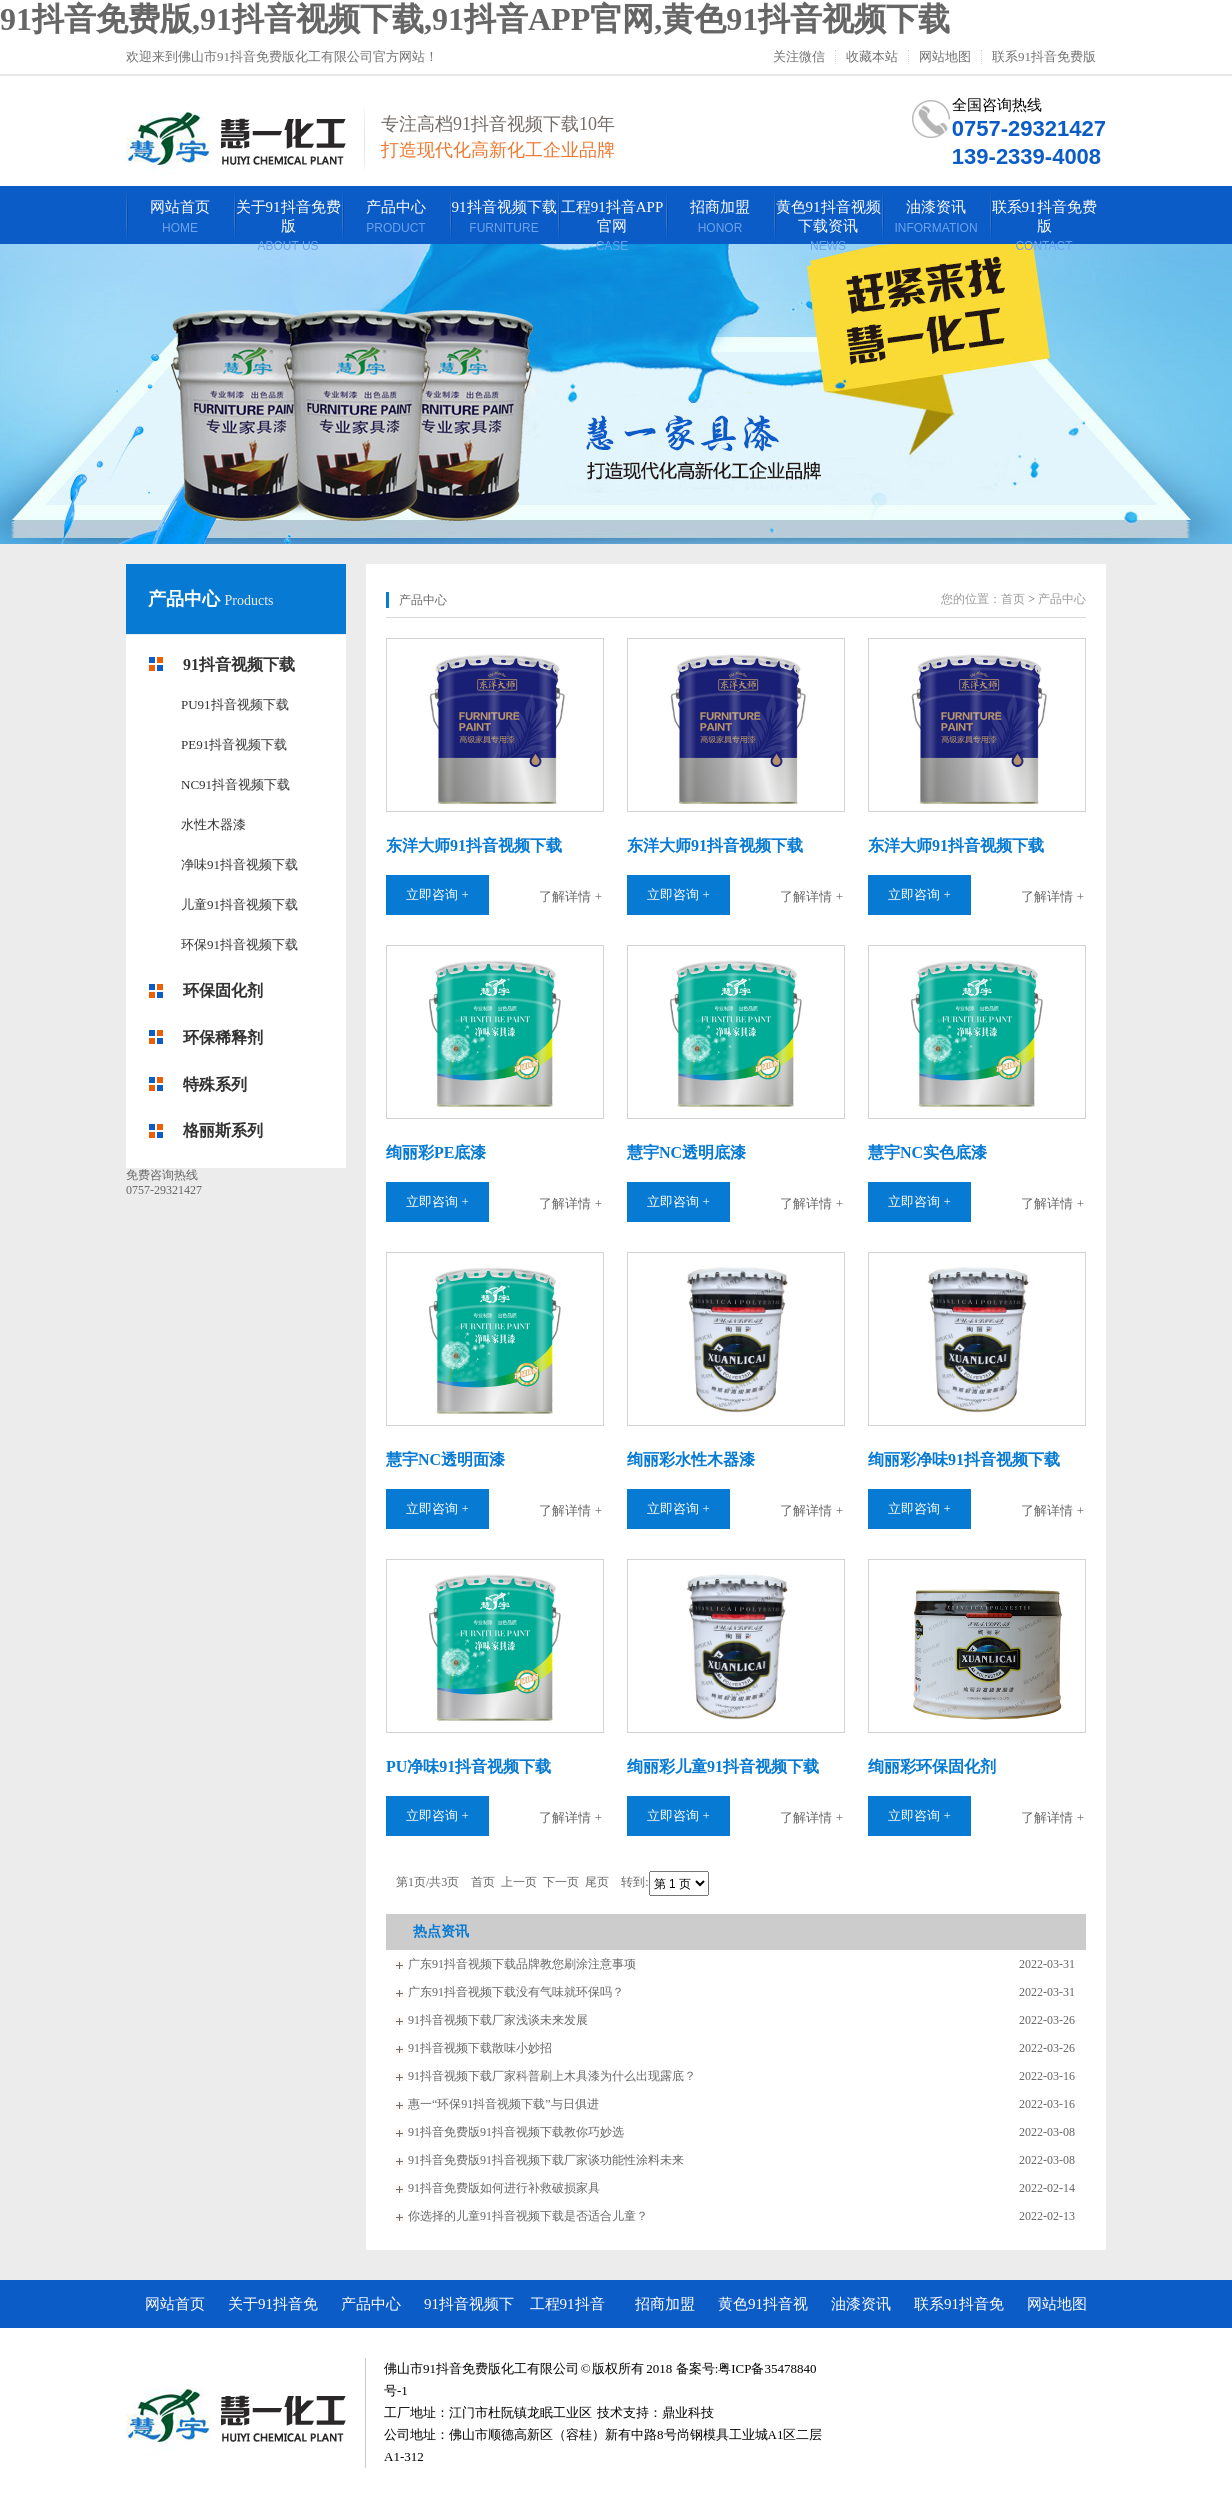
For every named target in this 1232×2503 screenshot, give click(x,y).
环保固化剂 (223, 990)
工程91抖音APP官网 (567, 2312)
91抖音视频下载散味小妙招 (480, 2048)
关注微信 (799, 57)
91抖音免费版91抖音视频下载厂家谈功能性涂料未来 (546, 2160)
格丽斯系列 (223, 1130)
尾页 (597, 1883)
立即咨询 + (437, 894)
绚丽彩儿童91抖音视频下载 (723, 1766)
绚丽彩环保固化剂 (932, 1766)
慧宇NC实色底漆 (927, 1152)
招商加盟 (665, 2304)
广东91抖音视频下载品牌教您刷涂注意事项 (522, 1964)
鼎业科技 (688, 2412)
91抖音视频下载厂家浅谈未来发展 (498, 2020)
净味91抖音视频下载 (239, 864)
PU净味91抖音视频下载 (468, 1766)
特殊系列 (215, 1084)
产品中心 (186, 599)
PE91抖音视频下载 (234, 744)
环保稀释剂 (223, 1037)
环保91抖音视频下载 (239, 944)
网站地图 (945, 57)
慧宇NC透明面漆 (445, 1459)
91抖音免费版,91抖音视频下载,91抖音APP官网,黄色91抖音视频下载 (475, 19)
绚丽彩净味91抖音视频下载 (964, 1459)
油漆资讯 (861, 2304)
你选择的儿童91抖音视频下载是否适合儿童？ (528, 2216)
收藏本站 (872, 57)
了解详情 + (570, 896)
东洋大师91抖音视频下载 (474, 845)
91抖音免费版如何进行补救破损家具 (504, 2188)
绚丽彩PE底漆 (436, 1152)
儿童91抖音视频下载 (239, 904)
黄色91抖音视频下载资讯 (763, 2312)
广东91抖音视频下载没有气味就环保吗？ (516, 1992)
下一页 (561, 1883)
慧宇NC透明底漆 (686, 1152)
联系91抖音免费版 (1044, 57)
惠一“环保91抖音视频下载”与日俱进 (503, 2104)
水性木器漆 (213, 824)
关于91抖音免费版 (273, 2312)
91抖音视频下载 (239, 664)
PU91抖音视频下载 (235, 704)
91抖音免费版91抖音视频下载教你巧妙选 (516, 2132)
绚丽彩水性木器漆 (691, 1459)
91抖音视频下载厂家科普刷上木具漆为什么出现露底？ (552, 2076)
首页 (1013, 599)
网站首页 (175, 2304)
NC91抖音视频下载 (235, 784)
